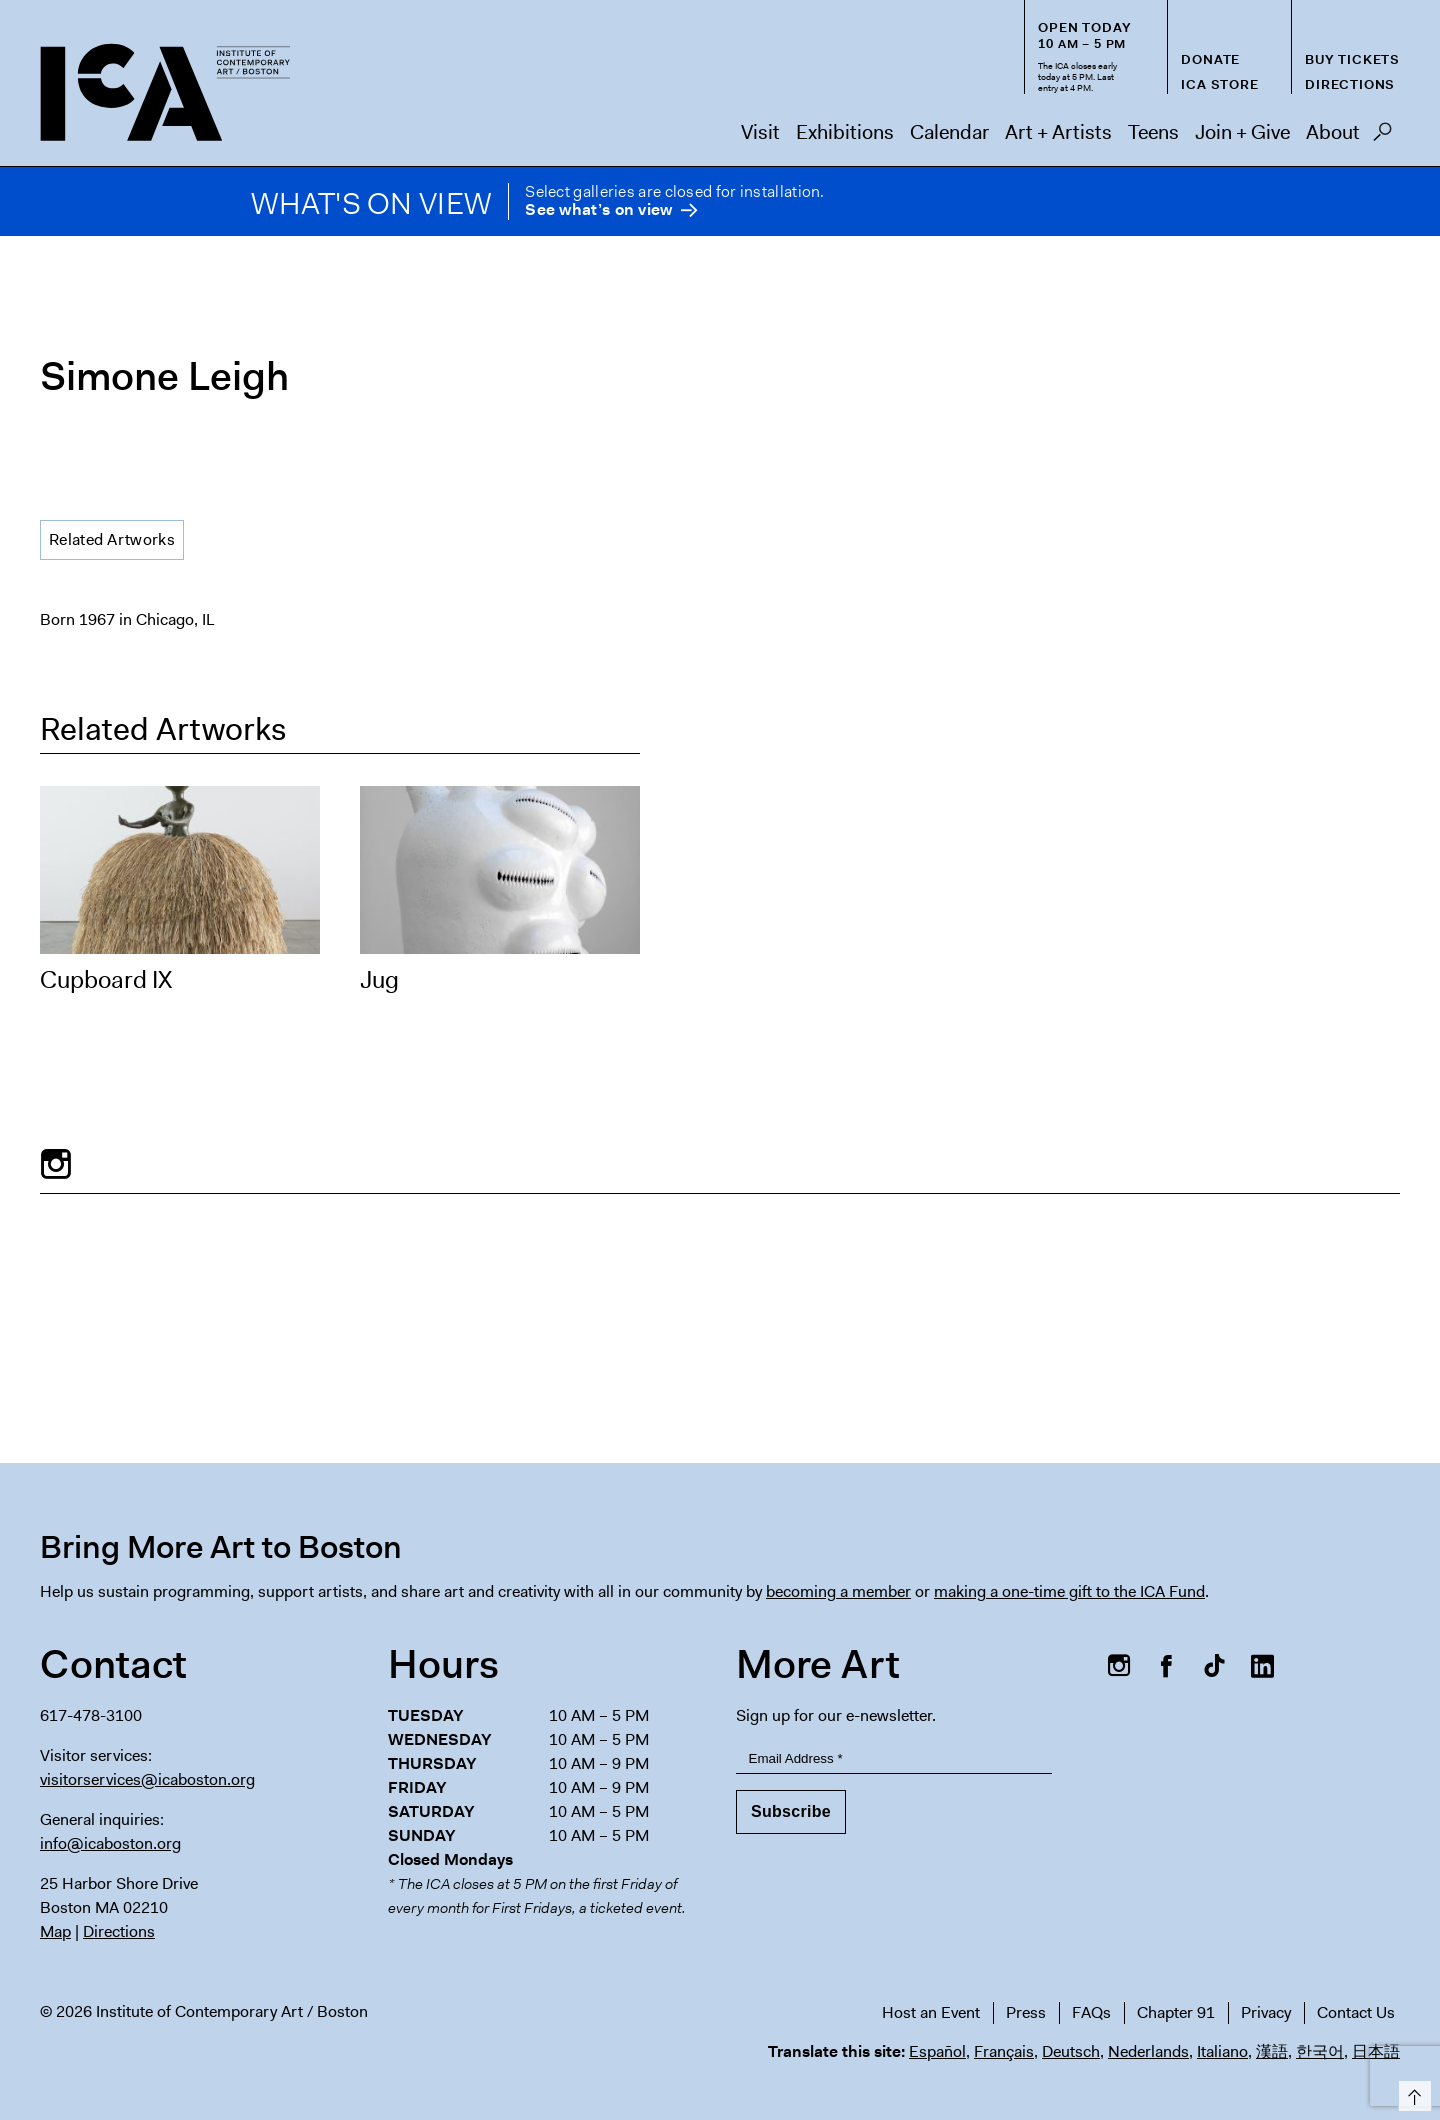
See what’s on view (598, 210)
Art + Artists (1058, 132)
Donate (1210, 59)
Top (1411, 2092)
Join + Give (1242, 132)
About (1333, 132)
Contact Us (1356, 2012)
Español (937, 2051)
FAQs (1091, 2012)
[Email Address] (894, 1758)
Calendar (949, 132)
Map (55, 1931)
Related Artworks (112, 539)
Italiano (1222, 2051)
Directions (1350, 84)
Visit (760, 132)
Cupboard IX (106, 980)
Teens (1153, 132)
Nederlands (1148, 2051)
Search (1382, 137)
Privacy (1266, 2012)
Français (1004, 2051)
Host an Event (931, 2012)
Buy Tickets (1352, 59)
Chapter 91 (1176, 2012)
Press (1026, 2012)
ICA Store (1219, 84)
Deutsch (1071, 2051)
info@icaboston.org (110, 1843)
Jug (379, 980)
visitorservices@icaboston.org (147, 1779)
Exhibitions (845, 132)
